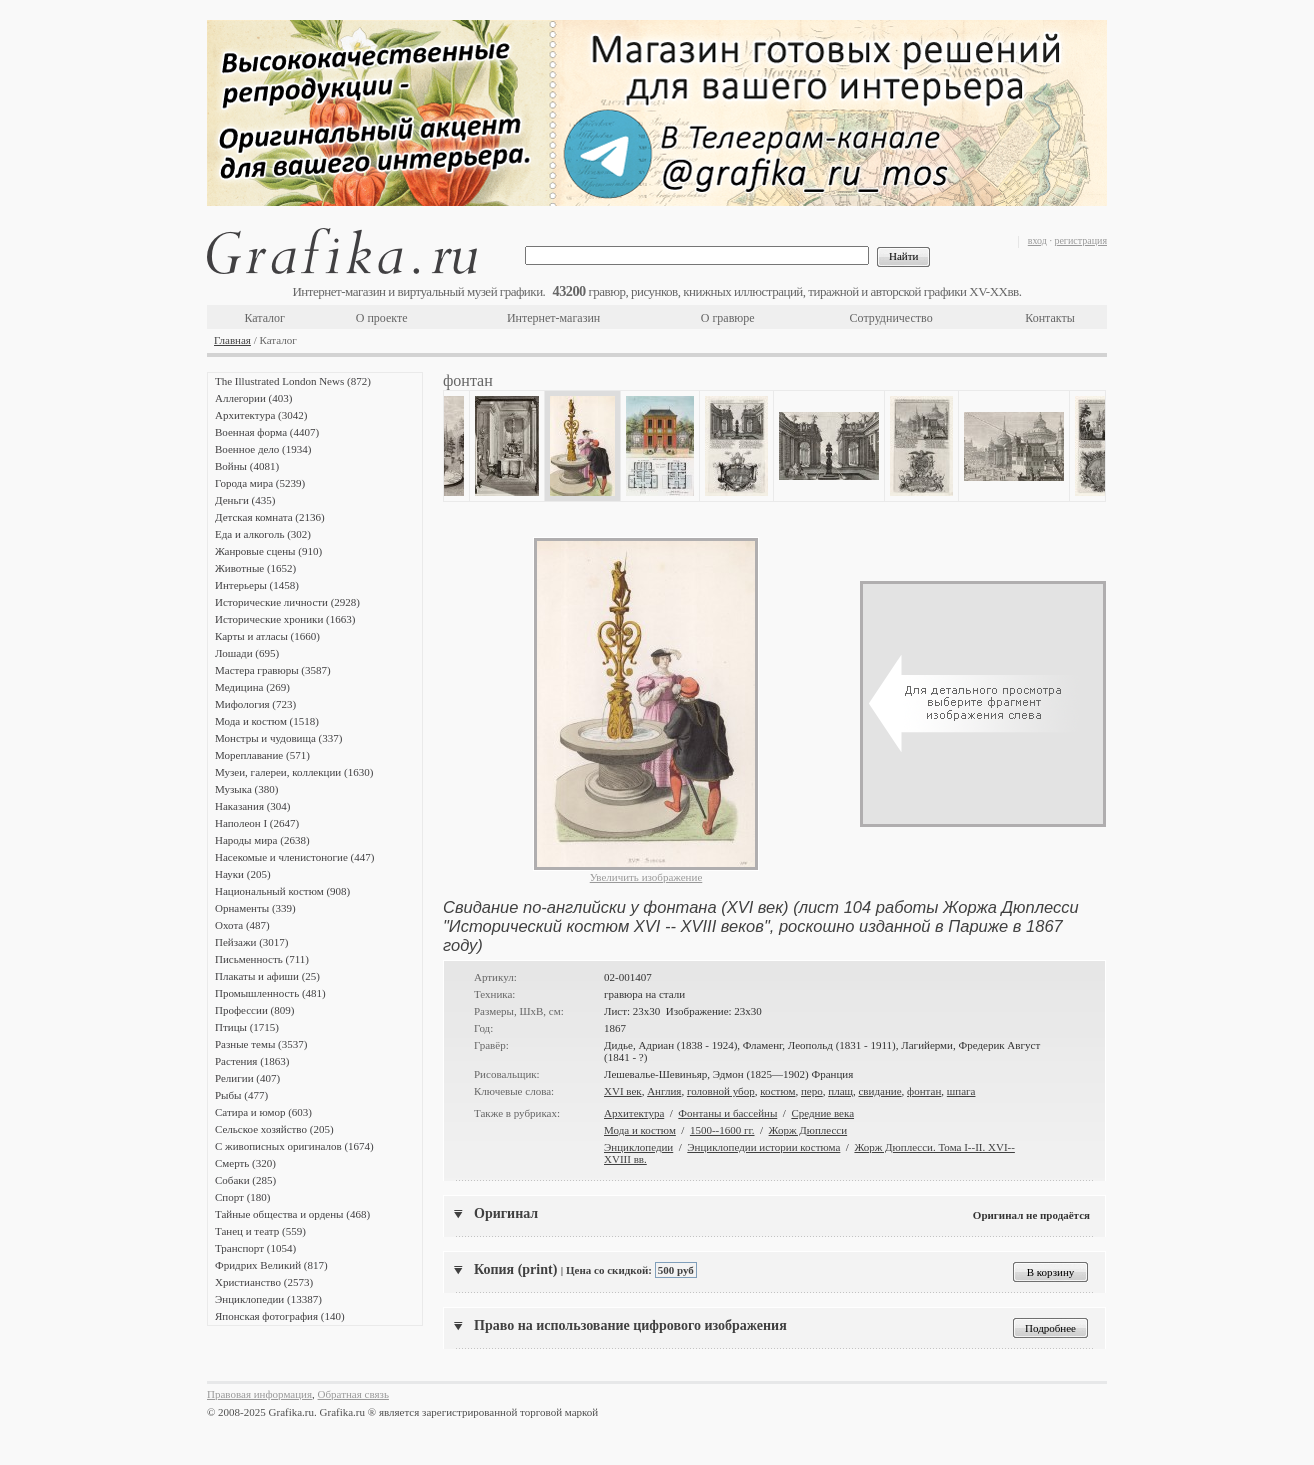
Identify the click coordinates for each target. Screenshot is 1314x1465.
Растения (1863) (252, 1061)
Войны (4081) (247, 466)
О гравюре (728, 318)
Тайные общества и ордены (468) (292, 1214)
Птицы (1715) (247, 1027)
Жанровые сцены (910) (268, 551)
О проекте (382, 318)
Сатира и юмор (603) (263, 1112)
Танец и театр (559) (260, 1231)
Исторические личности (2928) (287, 602)
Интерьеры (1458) (257, 585)
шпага (961, 1091)
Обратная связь (353, 1394)
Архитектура (634, 1113)
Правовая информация (259, 1394)
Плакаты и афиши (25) (267, 976)
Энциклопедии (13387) (268, 1299)
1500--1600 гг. (722, 1130)
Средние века (822, 1113)
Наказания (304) (253, 806)
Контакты (1050, 318)
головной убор (721, 1091)
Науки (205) (243, 874)
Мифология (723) (255, 704)
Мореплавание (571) (262, 755)
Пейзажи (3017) (252, 942)
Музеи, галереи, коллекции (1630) (294, 772)
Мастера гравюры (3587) (273, 670)
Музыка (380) (246, 789)
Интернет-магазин (553, 318)
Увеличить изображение (646, 877)
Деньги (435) (245, 500)
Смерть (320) (245, 1163)
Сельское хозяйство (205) (274, 1129)
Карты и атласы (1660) (267, 636)
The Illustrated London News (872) (293, 381)
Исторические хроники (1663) (285, 619)
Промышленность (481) (270, 993)
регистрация (1080, 240)
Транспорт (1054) (255, 1248)
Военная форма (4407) (267, 432)
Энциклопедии (638, 1147)
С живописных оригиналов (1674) (294, 1146)
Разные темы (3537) (261, 1044)
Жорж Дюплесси (808, 1130)
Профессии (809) (254, 1010)
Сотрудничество (891, 318)
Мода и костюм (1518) (267, 721)
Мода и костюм (640, 1130)
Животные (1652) (255, 568)
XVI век (623, 1091)
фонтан (924, 1091)
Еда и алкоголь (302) (263, 534)
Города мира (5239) (260, 483)
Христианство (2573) (264, 1282)
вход (1037, 240)
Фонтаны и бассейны (727, 1113)
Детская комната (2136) (270, 517)
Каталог (264, 318)
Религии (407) (247, 1078)
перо (812, 1091)
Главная (232, 340)
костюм (777, 1091)
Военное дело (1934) (263, 449)
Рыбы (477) (241, 1095)
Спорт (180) (242, 1197)
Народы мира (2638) (262, 840)
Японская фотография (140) (280, 1316)
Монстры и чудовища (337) (278, 738)
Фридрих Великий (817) (271, 1265)
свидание (879, 1091)
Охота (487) (242, 925)
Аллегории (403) (253, 398)
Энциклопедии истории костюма (763, 1147)
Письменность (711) (262, 959)
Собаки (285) (245, 1180)
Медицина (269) (252, 687)
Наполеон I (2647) (257, 823)
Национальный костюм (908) (282, 891)
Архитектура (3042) (261, 415)
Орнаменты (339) (255, 908)
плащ (840, 1091)
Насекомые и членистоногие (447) (294, 857)
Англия (664, 1091)
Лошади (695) (247, 653)
